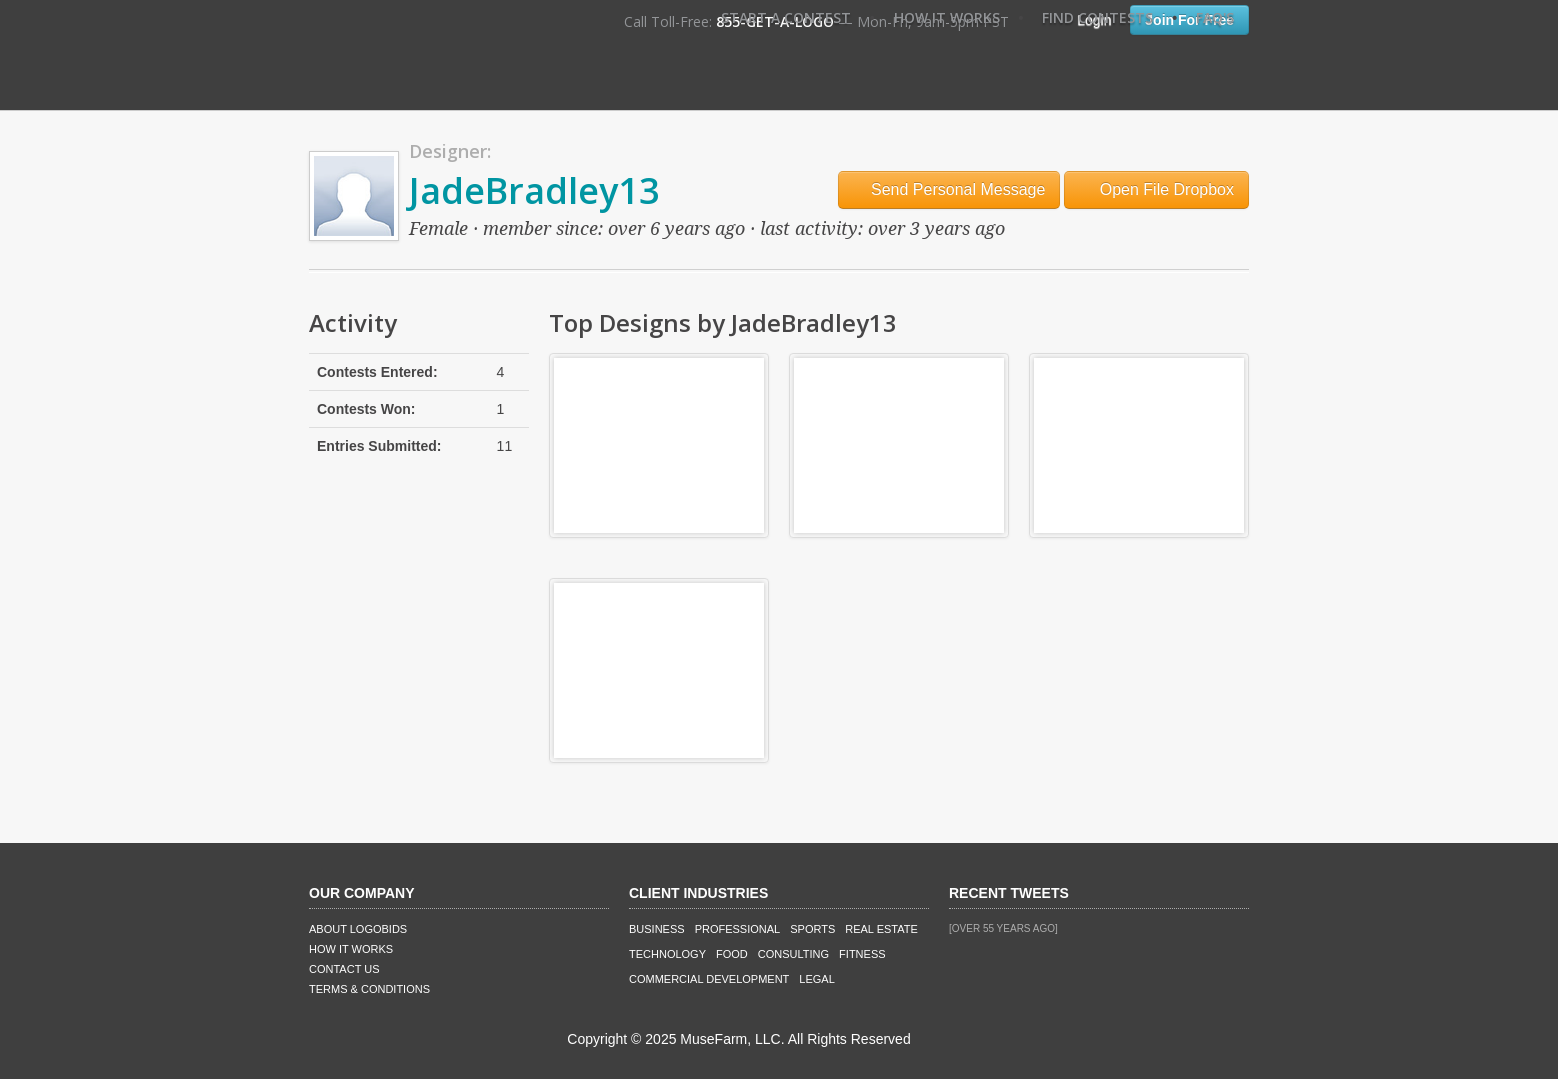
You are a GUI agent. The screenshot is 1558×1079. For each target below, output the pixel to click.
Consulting (793, 954)
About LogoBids (358, 929)
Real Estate (881, 929)
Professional (738, 929)
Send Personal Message (949, 189)
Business (657, 929)
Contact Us (344, 969)
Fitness (862, 954)
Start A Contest (786, 17)
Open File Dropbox (1156, 189)
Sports (812, 929)
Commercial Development (709, 979)
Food (732, 954)
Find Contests (1097, 17)
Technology (667, 954)
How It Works (947, 17)
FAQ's (1215, 17)
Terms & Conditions (369, 989)
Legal (816, 979)
